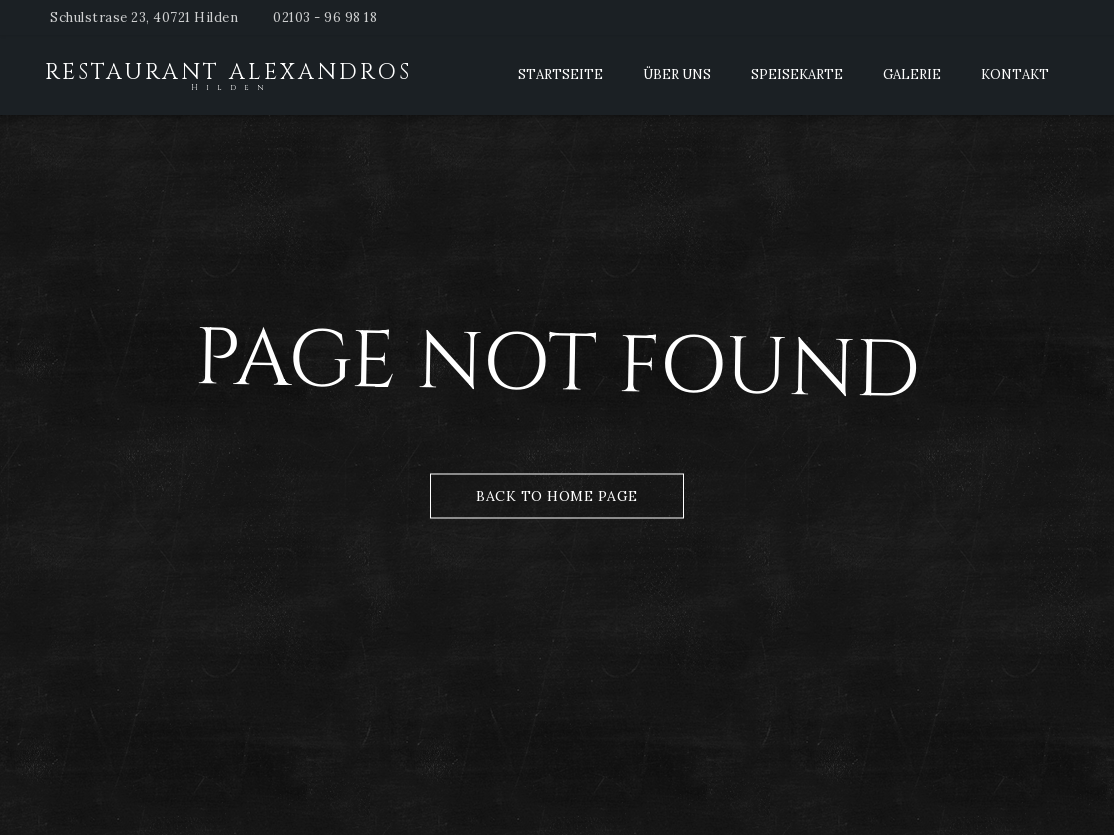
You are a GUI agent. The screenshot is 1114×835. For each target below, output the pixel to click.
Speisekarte (797, 74)
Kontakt (1015, 74)
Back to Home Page (557, 495)
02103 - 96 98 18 (325, 17)
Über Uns (677, 74)
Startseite (560, 74)
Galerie (912, 74)
